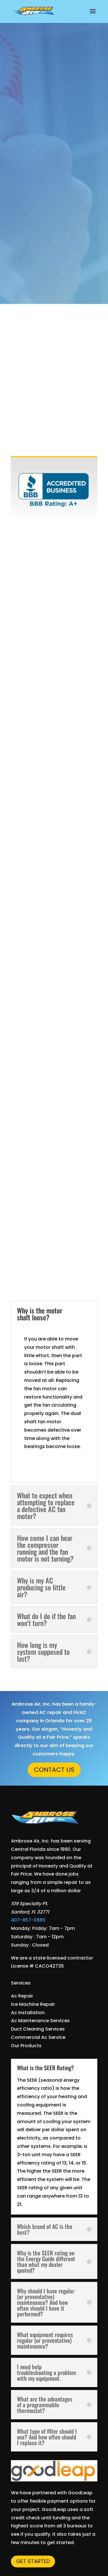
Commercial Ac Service (38, 2037)
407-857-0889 (28, 1920)
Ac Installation (28, 2012)
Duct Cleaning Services (38, 2029)
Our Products (26, 2045)
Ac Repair (22, 1996)
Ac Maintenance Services (40, 2020)
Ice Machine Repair (33, 2004)
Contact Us (54, 1769)
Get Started (33, 2561)
